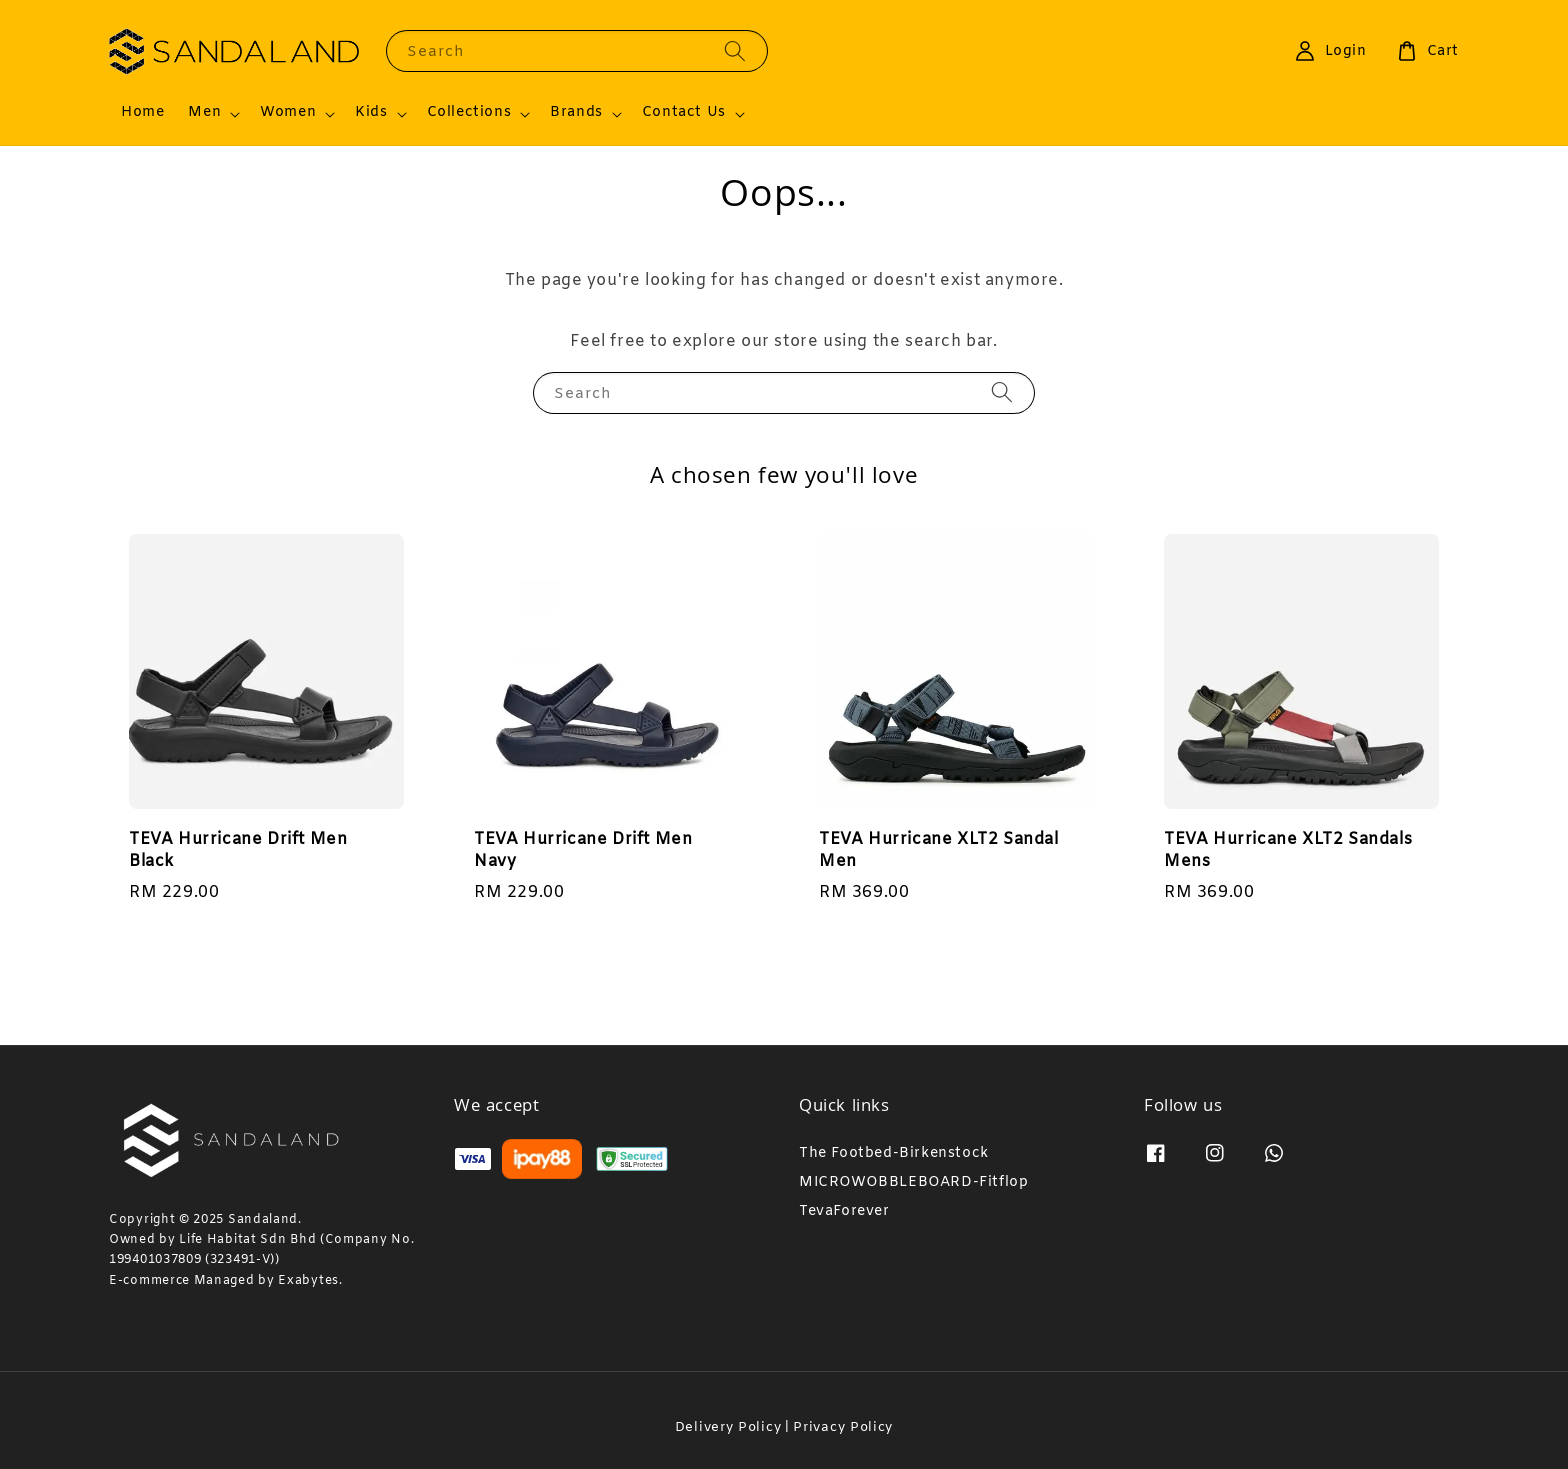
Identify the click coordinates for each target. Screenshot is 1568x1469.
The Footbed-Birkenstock (894, 1154)
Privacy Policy (843, 1427)
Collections (469, 113)
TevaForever (844, 1211)
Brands (576, 113)
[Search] (735, 50)
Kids (371, 113)
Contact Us (684, 113)
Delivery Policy (728, 1427)
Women (288, 113)
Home (142, 112)
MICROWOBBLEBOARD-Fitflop (913, 1182)
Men (204, 113)
